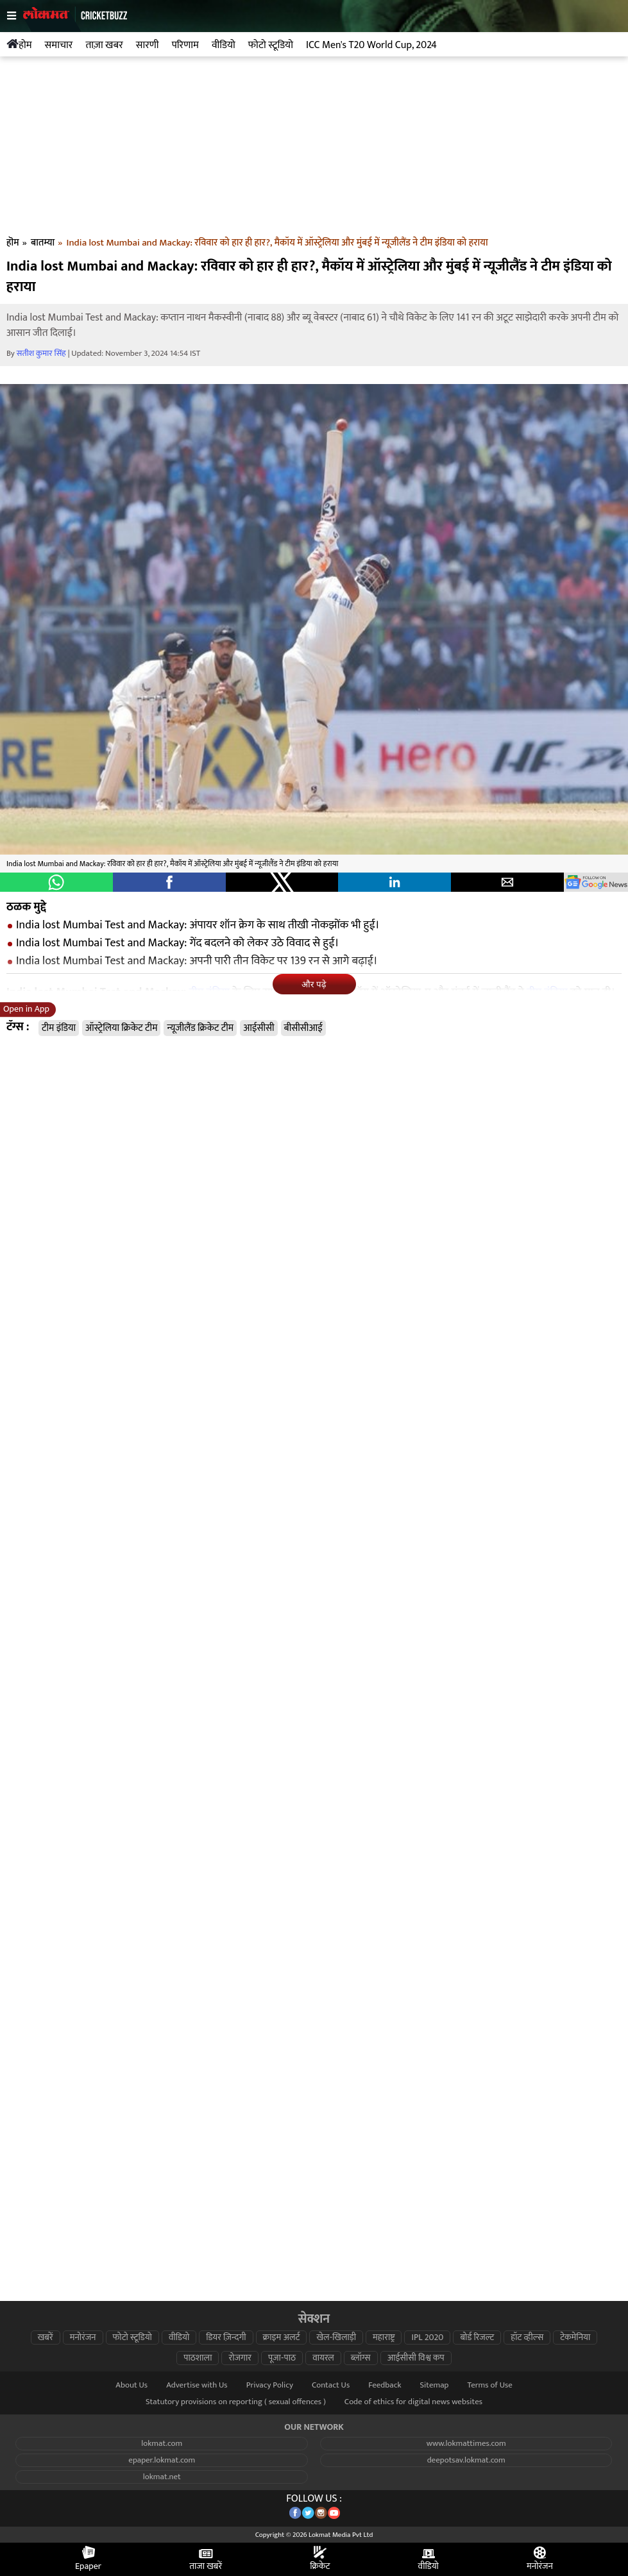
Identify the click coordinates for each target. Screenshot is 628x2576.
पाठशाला (197, 2358)
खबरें (45, 2337)
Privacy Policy (269, 2385)
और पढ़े (314, 984)
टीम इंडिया (59, 1028)
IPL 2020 (427, 2337)
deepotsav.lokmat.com (466, 2460)
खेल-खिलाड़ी (336, 2337)
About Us (131, 2385)
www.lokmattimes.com (466, 2443)
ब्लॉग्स (361, 2358)
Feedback (384, 2385)
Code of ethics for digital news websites (413, 2402)
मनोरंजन (83, 2337)
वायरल (323, 2358)
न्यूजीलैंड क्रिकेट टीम (200, 1028)
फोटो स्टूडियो (132, 2337)
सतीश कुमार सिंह (41, 353)
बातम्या (43, 243)
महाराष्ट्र (384, 2337)
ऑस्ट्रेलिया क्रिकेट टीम (121, 1028)
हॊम (12, 243)
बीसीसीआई (303, 1028)
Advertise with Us (197, 2385)
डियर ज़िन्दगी (226, 2337)
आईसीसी (258, 1028)
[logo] (75, 26)
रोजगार (239, 2358)
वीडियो (179, 2337)
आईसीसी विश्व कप (416, 2358)
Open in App (26, 1009)
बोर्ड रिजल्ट (477, 2337)
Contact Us (331, 2385)
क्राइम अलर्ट (281, 2337)
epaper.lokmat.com (161, 2460)
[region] (314, 149)
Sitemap (434, 2385)
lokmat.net (162, 2477)
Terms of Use (489, 2385)
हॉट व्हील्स (527, 2337)
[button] (56, 882)
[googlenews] (596, 882)
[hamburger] (14, 16)
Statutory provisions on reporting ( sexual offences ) (236, 2402)
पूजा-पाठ (282, 2358)
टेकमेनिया (575, 2337)
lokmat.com (161, 2443)
